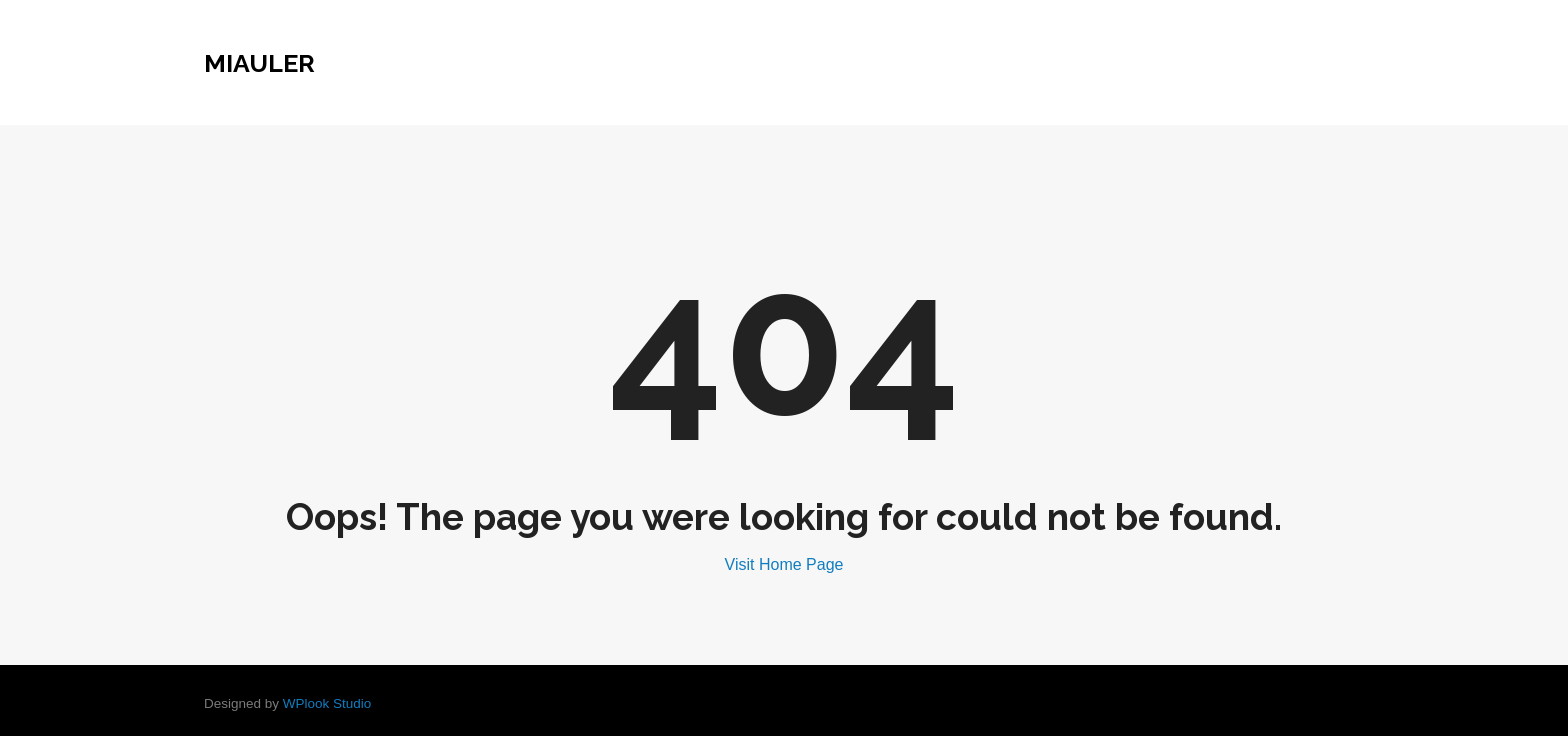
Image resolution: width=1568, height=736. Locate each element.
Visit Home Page (784, 564)
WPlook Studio (327, 703)
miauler (259, 63)
